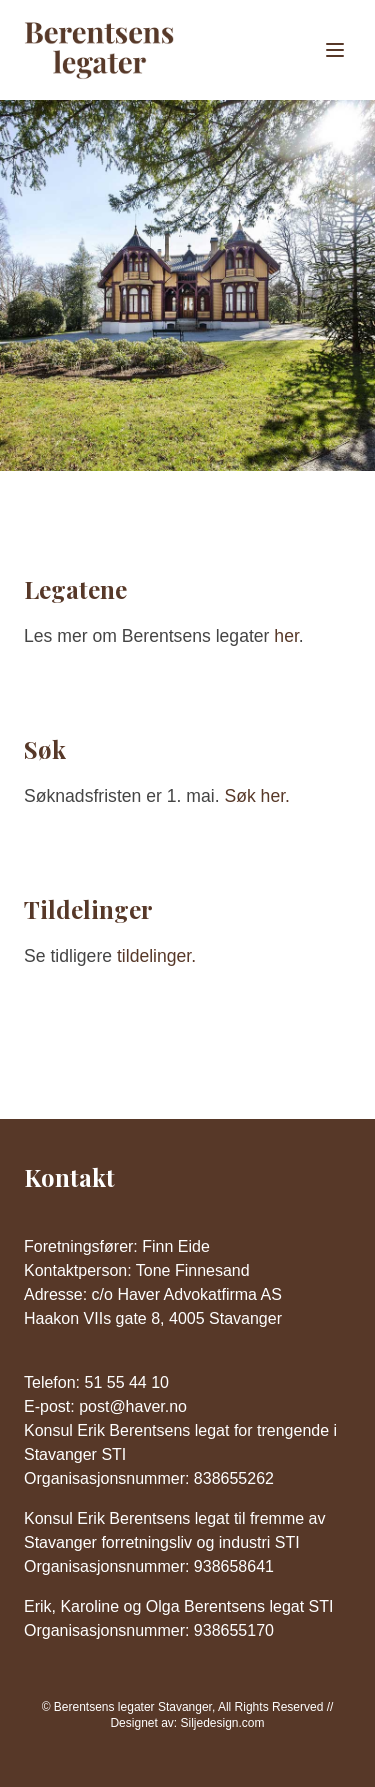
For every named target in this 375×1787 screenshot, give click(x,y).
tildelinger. (156, 956)
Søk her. (257, 796)
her (286, 636)
